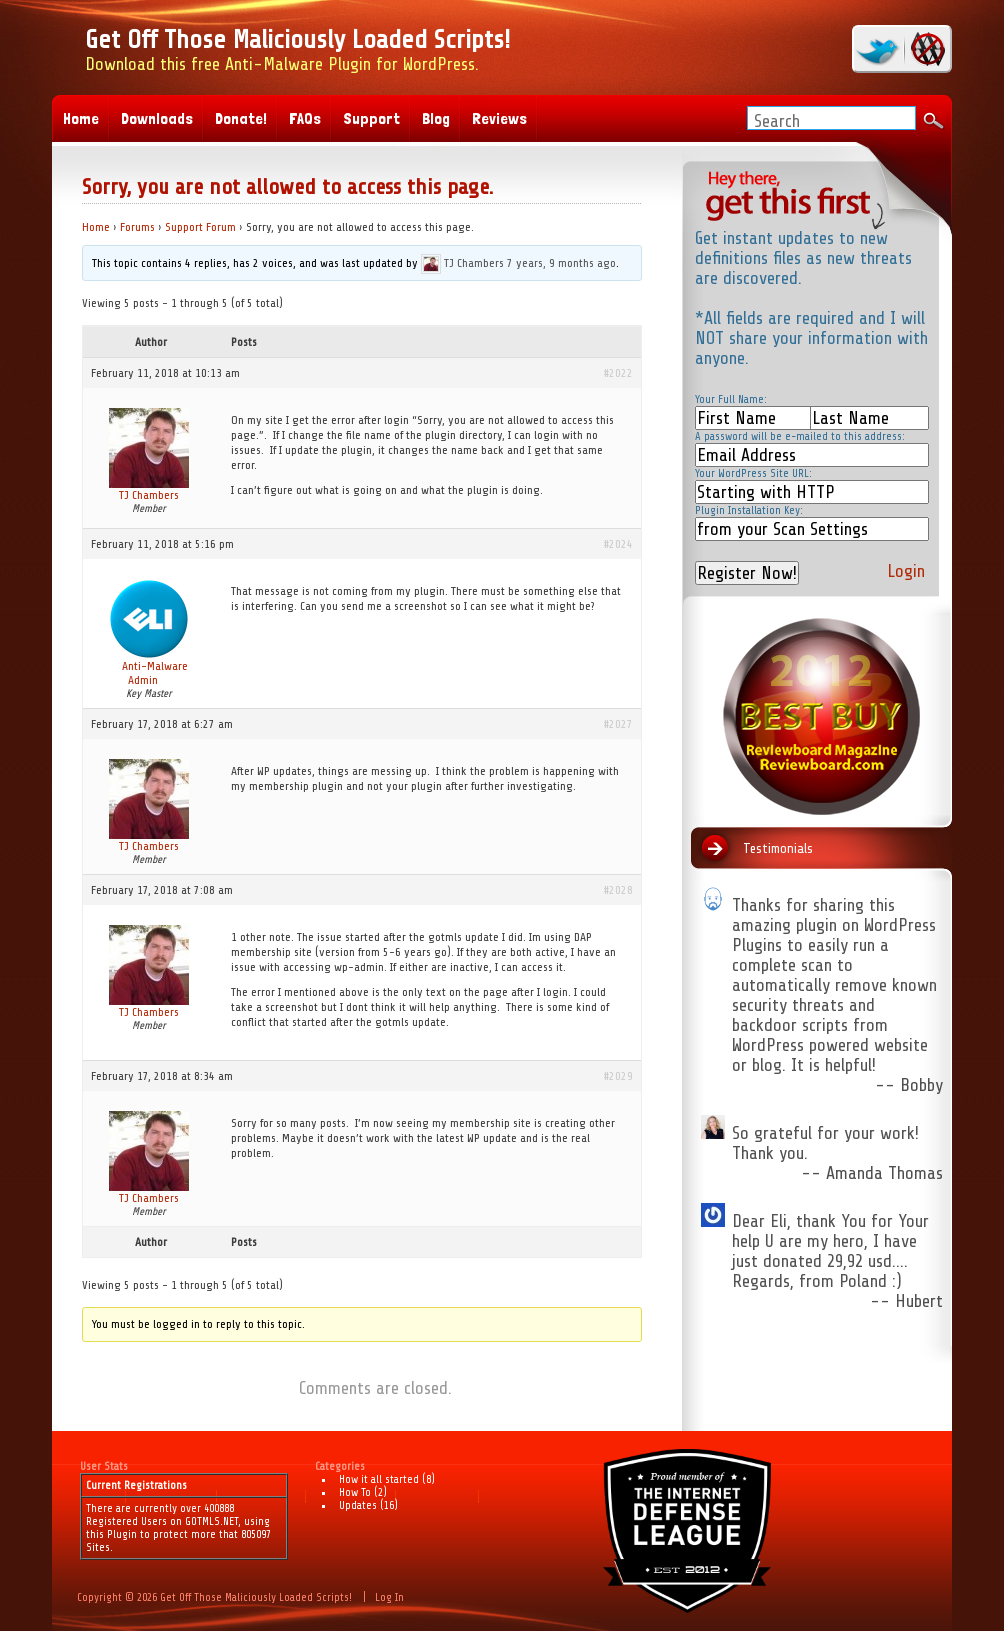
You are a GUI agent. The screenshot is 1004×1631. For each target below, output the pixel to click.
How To (355, 1492)
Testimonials (778, 848)
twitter (879, 49)
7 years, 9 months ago (561, 263)
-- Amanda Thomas (872, 1173)
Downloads (157, 118)
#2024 (618, 544)
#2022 (618, 373)
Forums (137, 227)
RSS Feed (925, 49)
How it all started (379, 1479)
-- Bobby (909, 1085)
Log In (389, 1597)
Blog (436, 118)
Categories (340, 1466)
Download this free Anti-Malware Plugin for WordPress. (297, 49)
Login (906, 571)
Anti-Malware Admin (155, 673)
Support (371, 118)
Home (96, 227)
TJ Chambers (474, 263)
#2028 (618, 890)
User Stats (104, 1466)
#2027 (618, 724)
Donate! (241, 118)
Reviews (499, 118)
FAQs (305, 118)
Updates (358, 1505)
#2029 (618, 1076)
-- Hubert (906, 1301)
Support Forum (200, 227)
